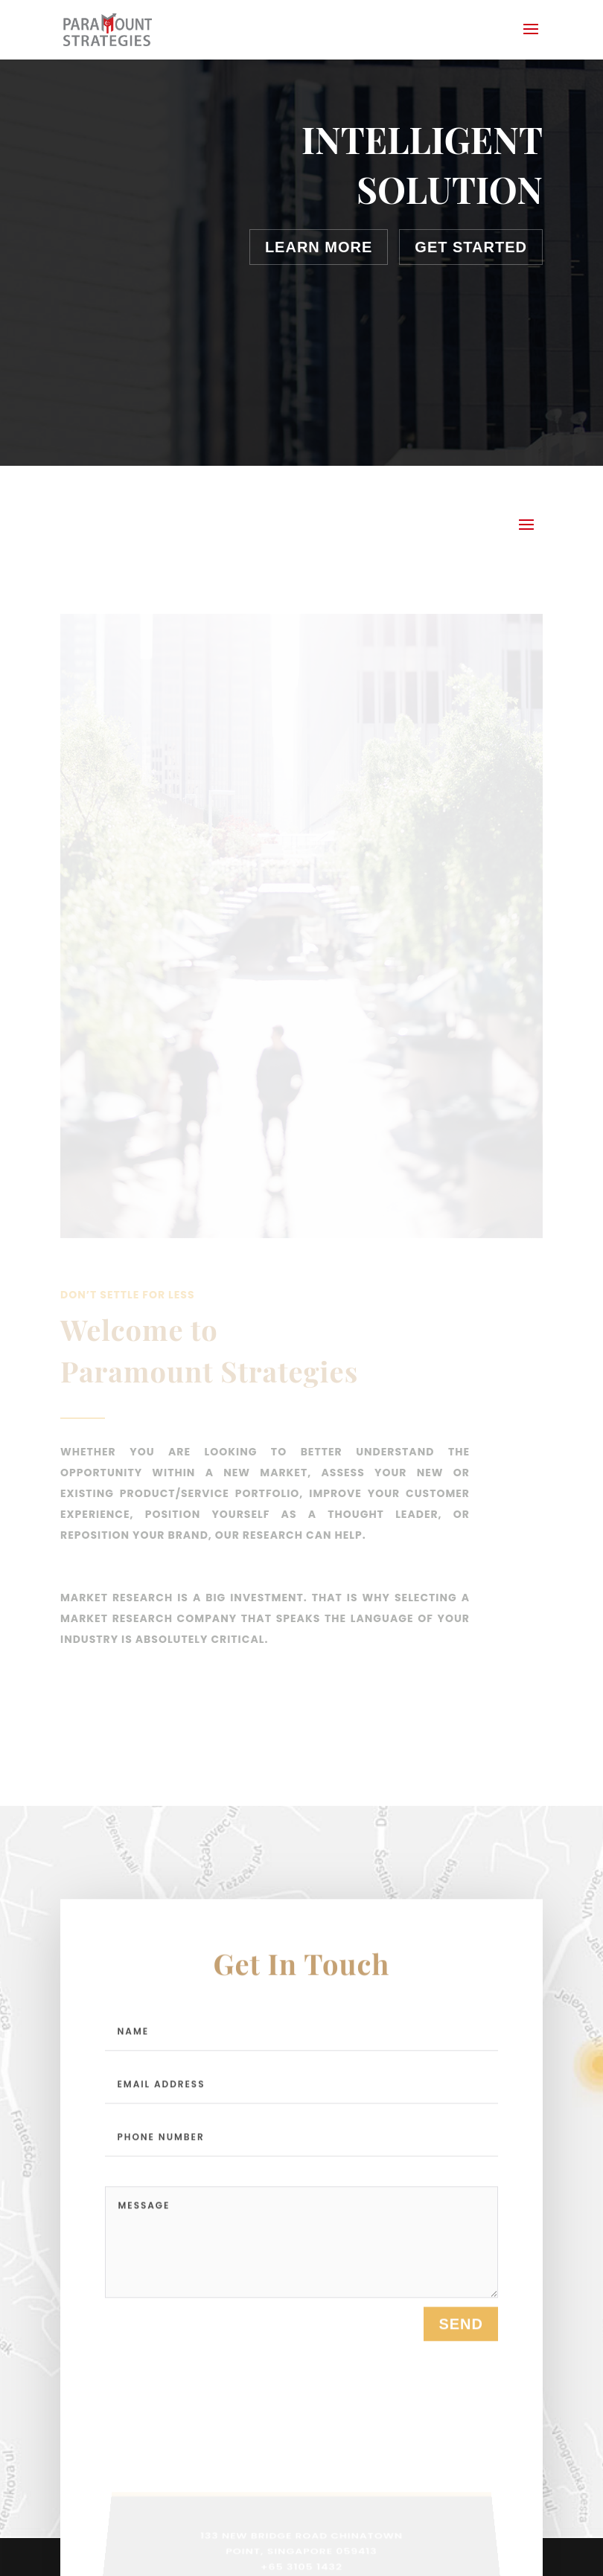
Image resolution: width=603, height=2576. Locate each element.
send (460, 2329)
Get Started (471, 247)
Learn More (318, 247)
